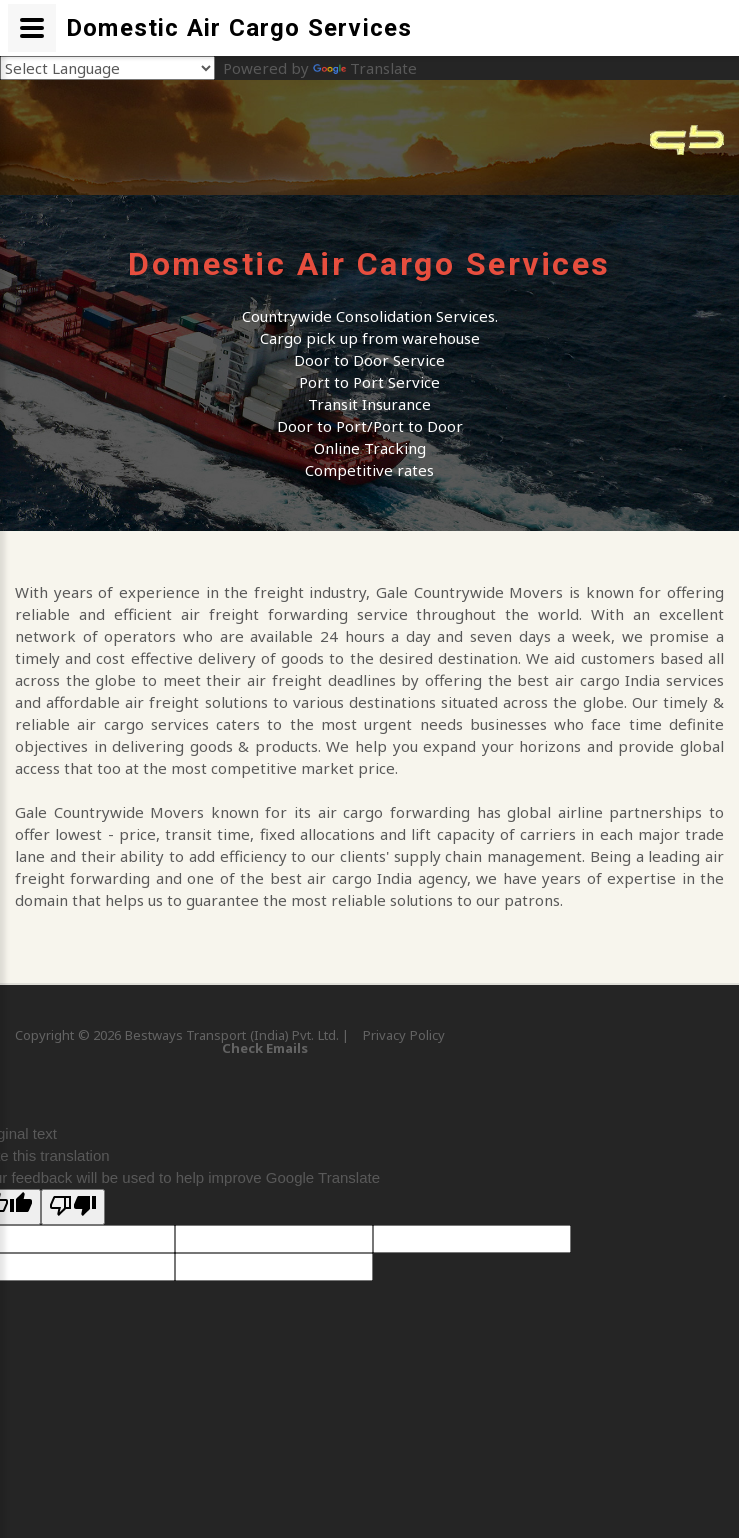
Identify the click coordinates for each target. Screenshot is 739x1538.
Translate (365, 68)
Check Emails (265, 1048)
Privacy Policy (404, 1035)
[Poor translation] (73, 1207)
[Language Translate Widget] (107, 68)
